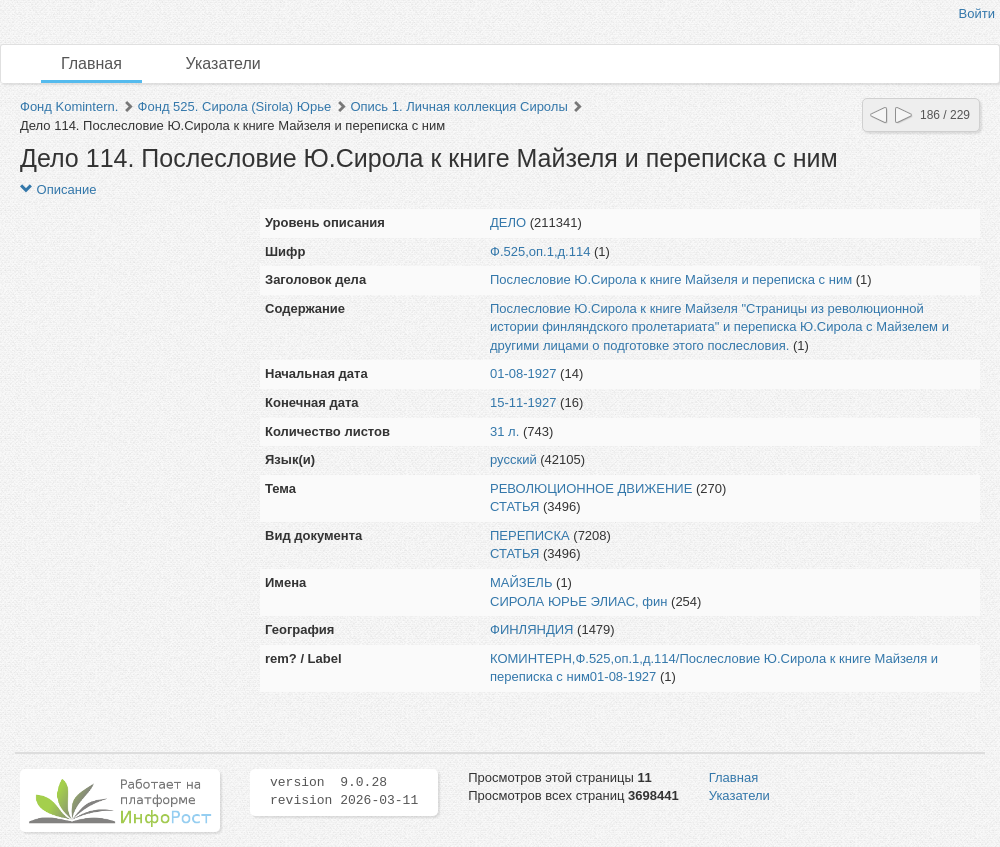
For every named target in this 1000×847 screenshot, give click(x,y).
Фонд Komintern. (69, 106)
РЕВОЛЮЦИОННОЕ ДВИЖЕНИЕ (591, 488)
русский (513, 459)
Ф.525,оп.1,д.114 (540, 251)
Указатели (223, 63)
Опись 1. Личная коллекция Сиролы (458, 106)
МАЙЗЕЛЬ (521, 582)
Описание (58, 189)
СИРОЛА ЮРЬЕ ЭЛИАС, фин (578, 601)
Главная (91, 63)
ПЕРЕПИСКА (530, 535)
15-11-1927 (523, 402)
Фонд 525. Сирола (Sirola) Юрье (235, 106)
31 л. (504, 431)
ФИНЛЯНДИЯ (531, 629)
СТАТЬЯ (514, 506)
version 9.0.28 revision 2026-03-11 (344, 792)
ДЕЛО (508, 222)
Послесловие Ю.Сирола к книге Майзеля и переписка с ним (671, 279)
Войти (977, 13)
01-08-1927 (523, 373)
